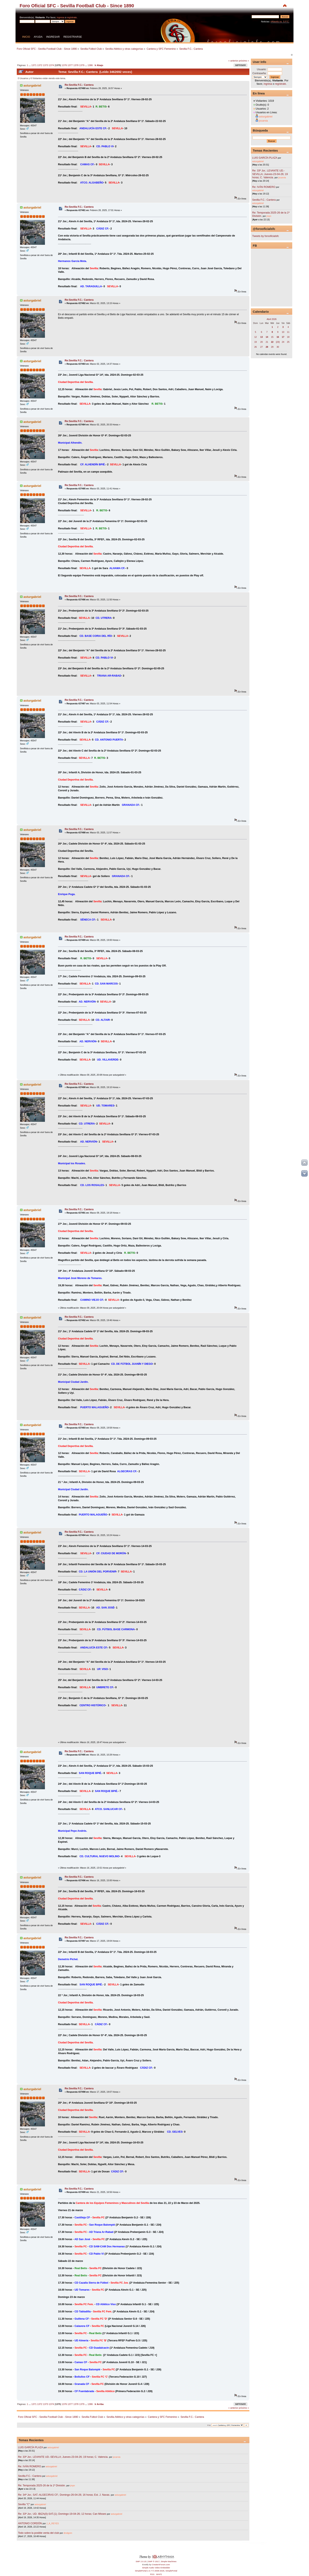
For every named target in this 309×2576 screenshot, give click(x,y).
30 (278, 347)
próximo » (244, 60)
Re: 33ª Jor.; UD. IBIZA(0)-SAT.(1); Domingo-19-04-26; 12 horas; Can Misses (62, 2513)
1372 (39, 65)
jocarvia (116, 2457)
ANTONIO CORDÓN (30, 2523)
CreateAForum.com (161, 2564)
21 (267, 342)
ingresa (60, 17)
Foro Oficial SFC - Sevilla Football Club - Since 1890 (77, 5)
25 (288, 342)
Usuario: (261, 69)
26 (255, 347)
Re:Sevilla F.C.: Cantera (79, 84)
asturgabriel (32, 85)
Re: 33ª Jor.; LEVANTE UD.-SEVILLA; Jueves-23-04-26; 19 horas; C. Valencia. (63, 2456)
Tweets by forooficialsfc (265, 236)
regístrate (72, 17)
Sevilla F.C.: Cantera (30, 2476)
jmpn (72, 2485)
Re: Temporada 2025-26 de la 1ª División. (42, 2485)
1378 (75, 65)
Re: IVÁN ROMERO (29, 2466)
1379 (81, 65)
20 (261, 342)
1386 (90, 65)
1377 (70, 65)
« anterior (233, 60)
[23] (278, 342)
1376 (64, 65)
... (30, 65)
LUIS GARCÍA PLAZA (30, 2447)
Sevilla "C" (24, 2504)
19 (255, 342)
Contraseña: (259, 73)
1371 (34, 65)
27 (261, 347)
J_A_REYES (52, 2523)
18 (288, 337)
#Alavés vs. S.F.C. (280, 21)
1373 (45, 65)
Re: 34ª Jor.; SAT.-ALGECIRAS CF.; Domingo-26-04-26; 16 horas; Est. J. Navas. (64, 2494)
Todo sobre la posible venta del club (39, 2532)
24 (283, 342)
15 (272, 337)
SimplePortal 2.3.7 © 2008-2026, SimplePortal (156, 2571)
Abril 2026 (272, 319)
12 (255, 337)
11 (288, 332)
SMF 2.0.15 (141, 2561)
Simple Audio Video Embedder (156, 2567)
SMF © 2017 (154, 2561)
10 (283, 332)
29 (272, 347)
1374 (51, 65)
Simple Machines (169, 2561)
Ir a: (209, 2425)
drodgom (68, 2533)
